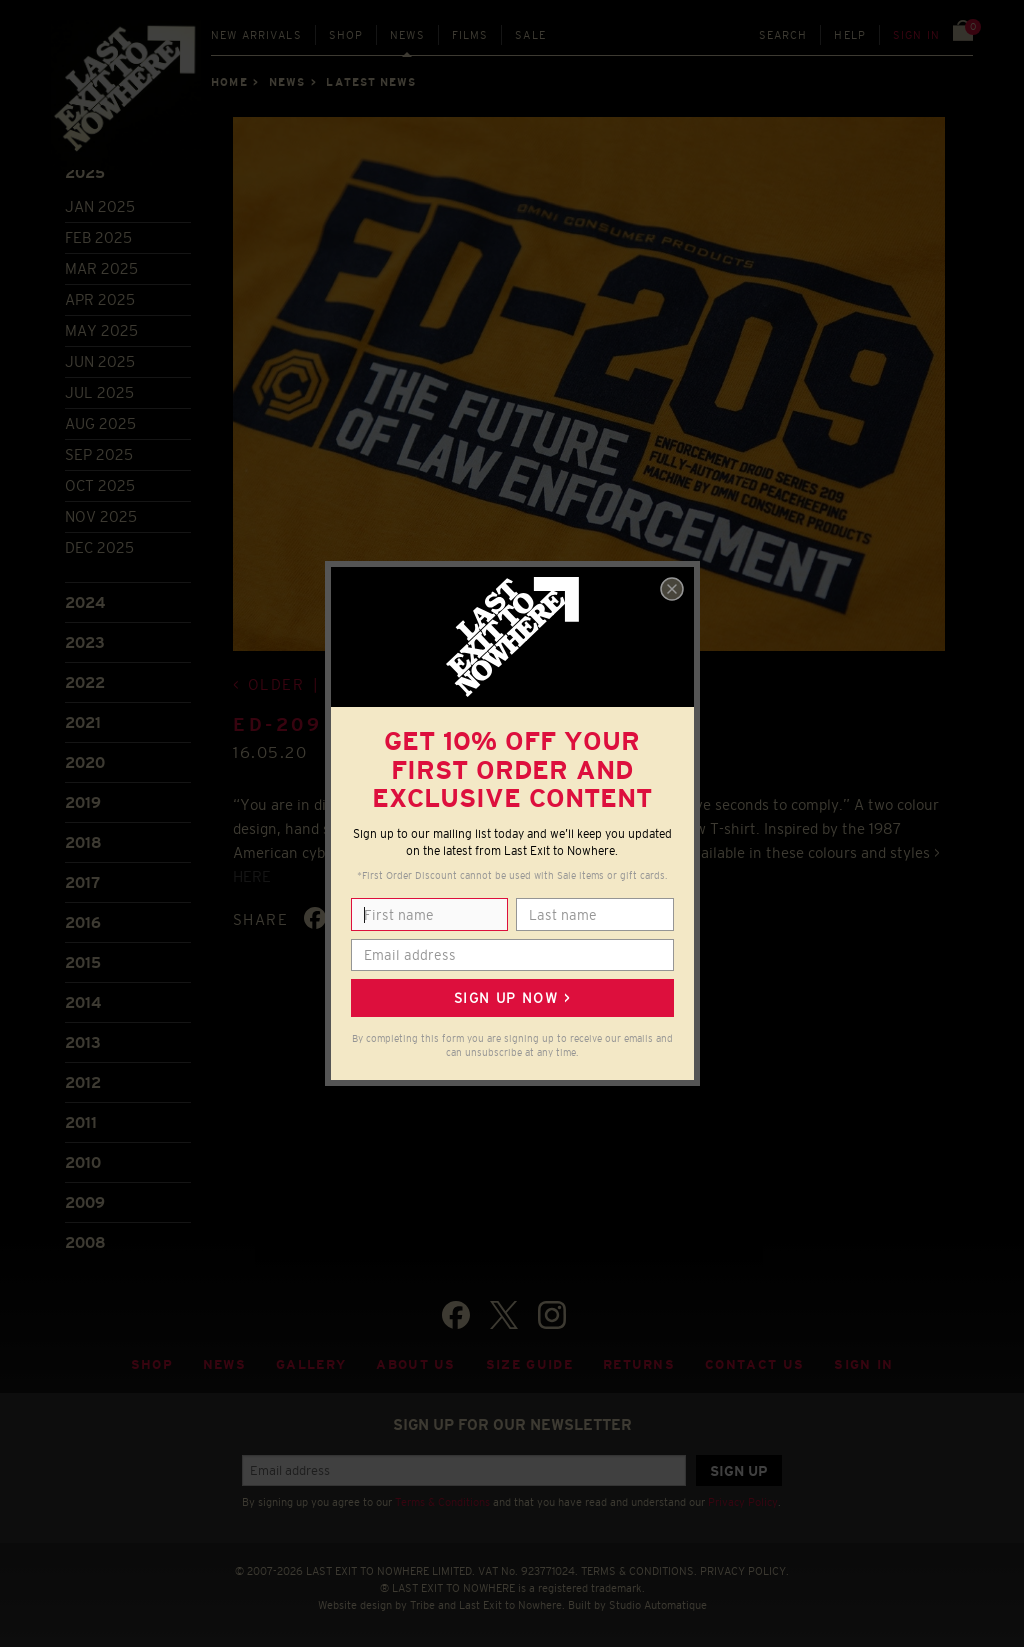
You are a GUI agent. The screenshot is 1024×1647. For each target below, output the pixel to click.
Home (229, 82)
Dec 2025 (99, 547)
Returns (639, 1364)
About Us (416, 1364)
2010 (83, 1162)
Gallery (311, 1364)
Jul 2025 (99, 392)
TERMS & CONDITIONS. (639, 1571)
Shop (346, 35)
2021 (83, 722)
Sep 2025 (99, 454)
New (256, 35)
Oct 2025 (100, 485)
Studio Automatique (658, 1605)
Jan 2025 (100, 206)
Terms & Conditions (442, 1502)
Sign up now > (512, 998)
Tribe (422, 1605)
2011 (81, 1122)
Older (276, 684)
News (407, 35)
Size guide (529, 1364)
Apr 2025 (100, 299)
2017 (82, 882)
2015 (83, 962)
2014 (83, 1002)
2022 (85, 682)
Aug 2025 (100, 423)
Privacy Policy (743, 1502)
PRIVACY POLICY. (744, 1571)
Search (783, 35)
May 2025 (101, 330)
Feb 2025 (98, 237)
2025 (85, 172)
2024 (85, 602)
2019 (83, 802)
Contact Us (754, 1364)
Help (850, 35)
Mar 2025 (101, 268)
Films (470, 35)
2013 (83, 1042)
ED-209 (278, 725)
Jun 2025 (100, 361)
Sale (530, 35)
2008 (85, 1242)
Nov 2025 (101, 516)
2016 (83, 922)
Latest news (371, 82)
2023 (85, 642)
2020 (85, 762)
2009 (85, 1202)
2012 (83, 1082)
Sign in (916, 35)
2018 (83, 842)
